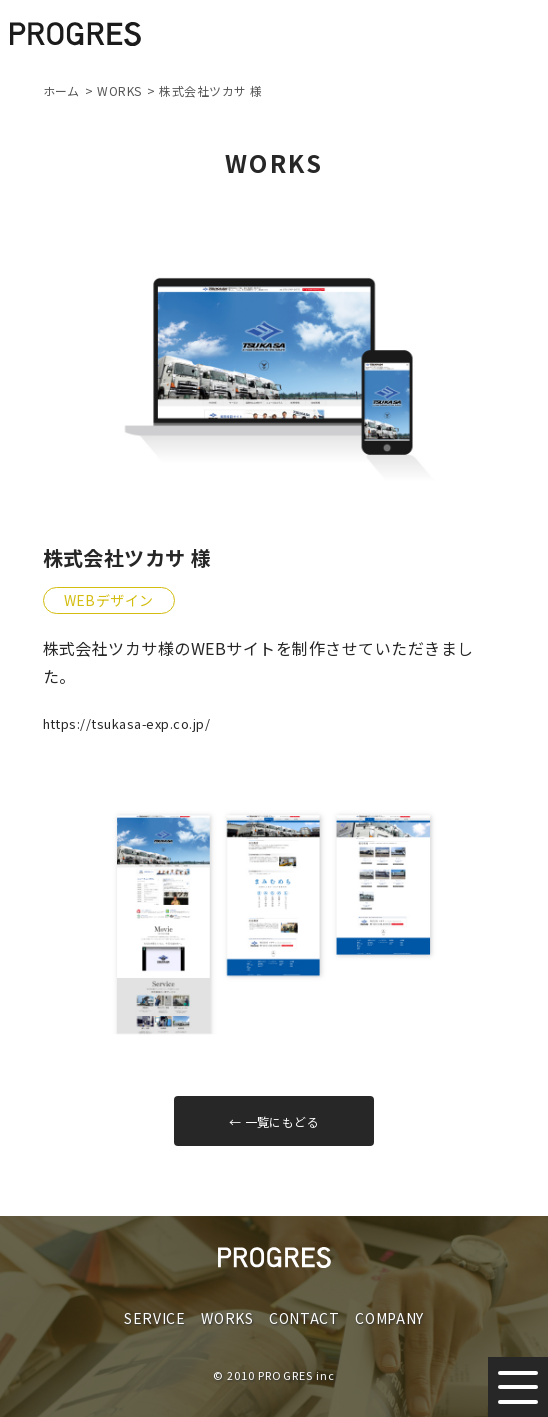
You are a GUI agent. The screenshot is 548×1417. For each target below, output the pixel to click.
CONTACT (304, 1318)
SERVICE (155, 1318)
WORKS (227, 1318)
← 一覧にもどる (274, 1121)
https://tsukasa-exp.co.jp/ (126, 723)
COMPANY (389, 1318)
